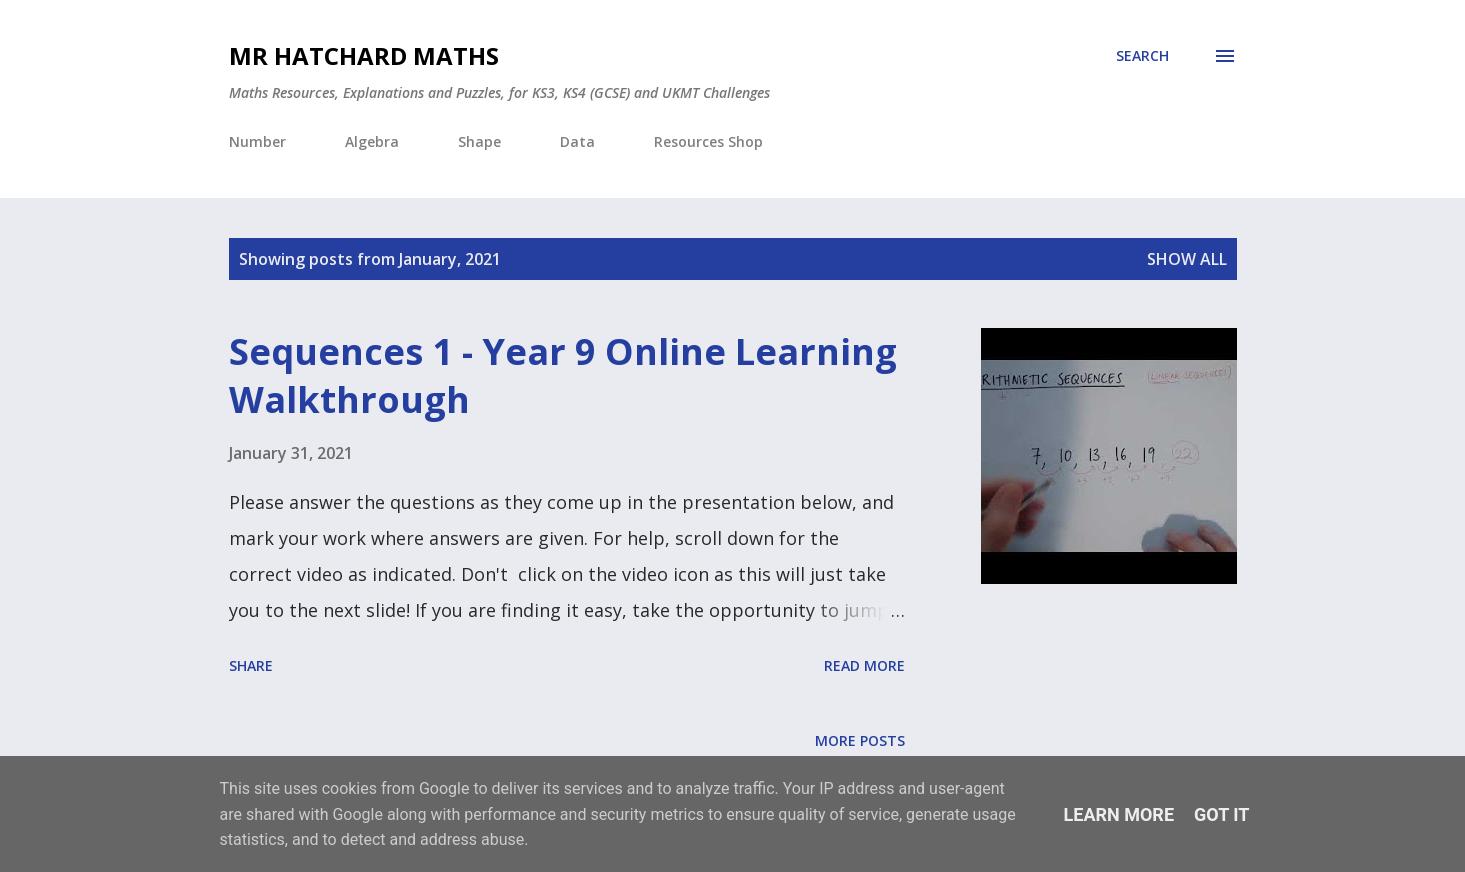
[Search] (1142, 56)
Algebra (372, 141)
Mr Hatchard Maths (364, 55)
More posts (860, 740)
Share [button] (251, 665)
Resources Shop (708, 141)
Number (257, 141)
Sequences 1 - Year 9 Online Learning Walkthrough (563, 375)
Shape (479, 141)
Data (577, 141)
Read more (864, 665)
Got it (1221, 814)
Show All (1187, 259)
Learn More (1119, 814)
